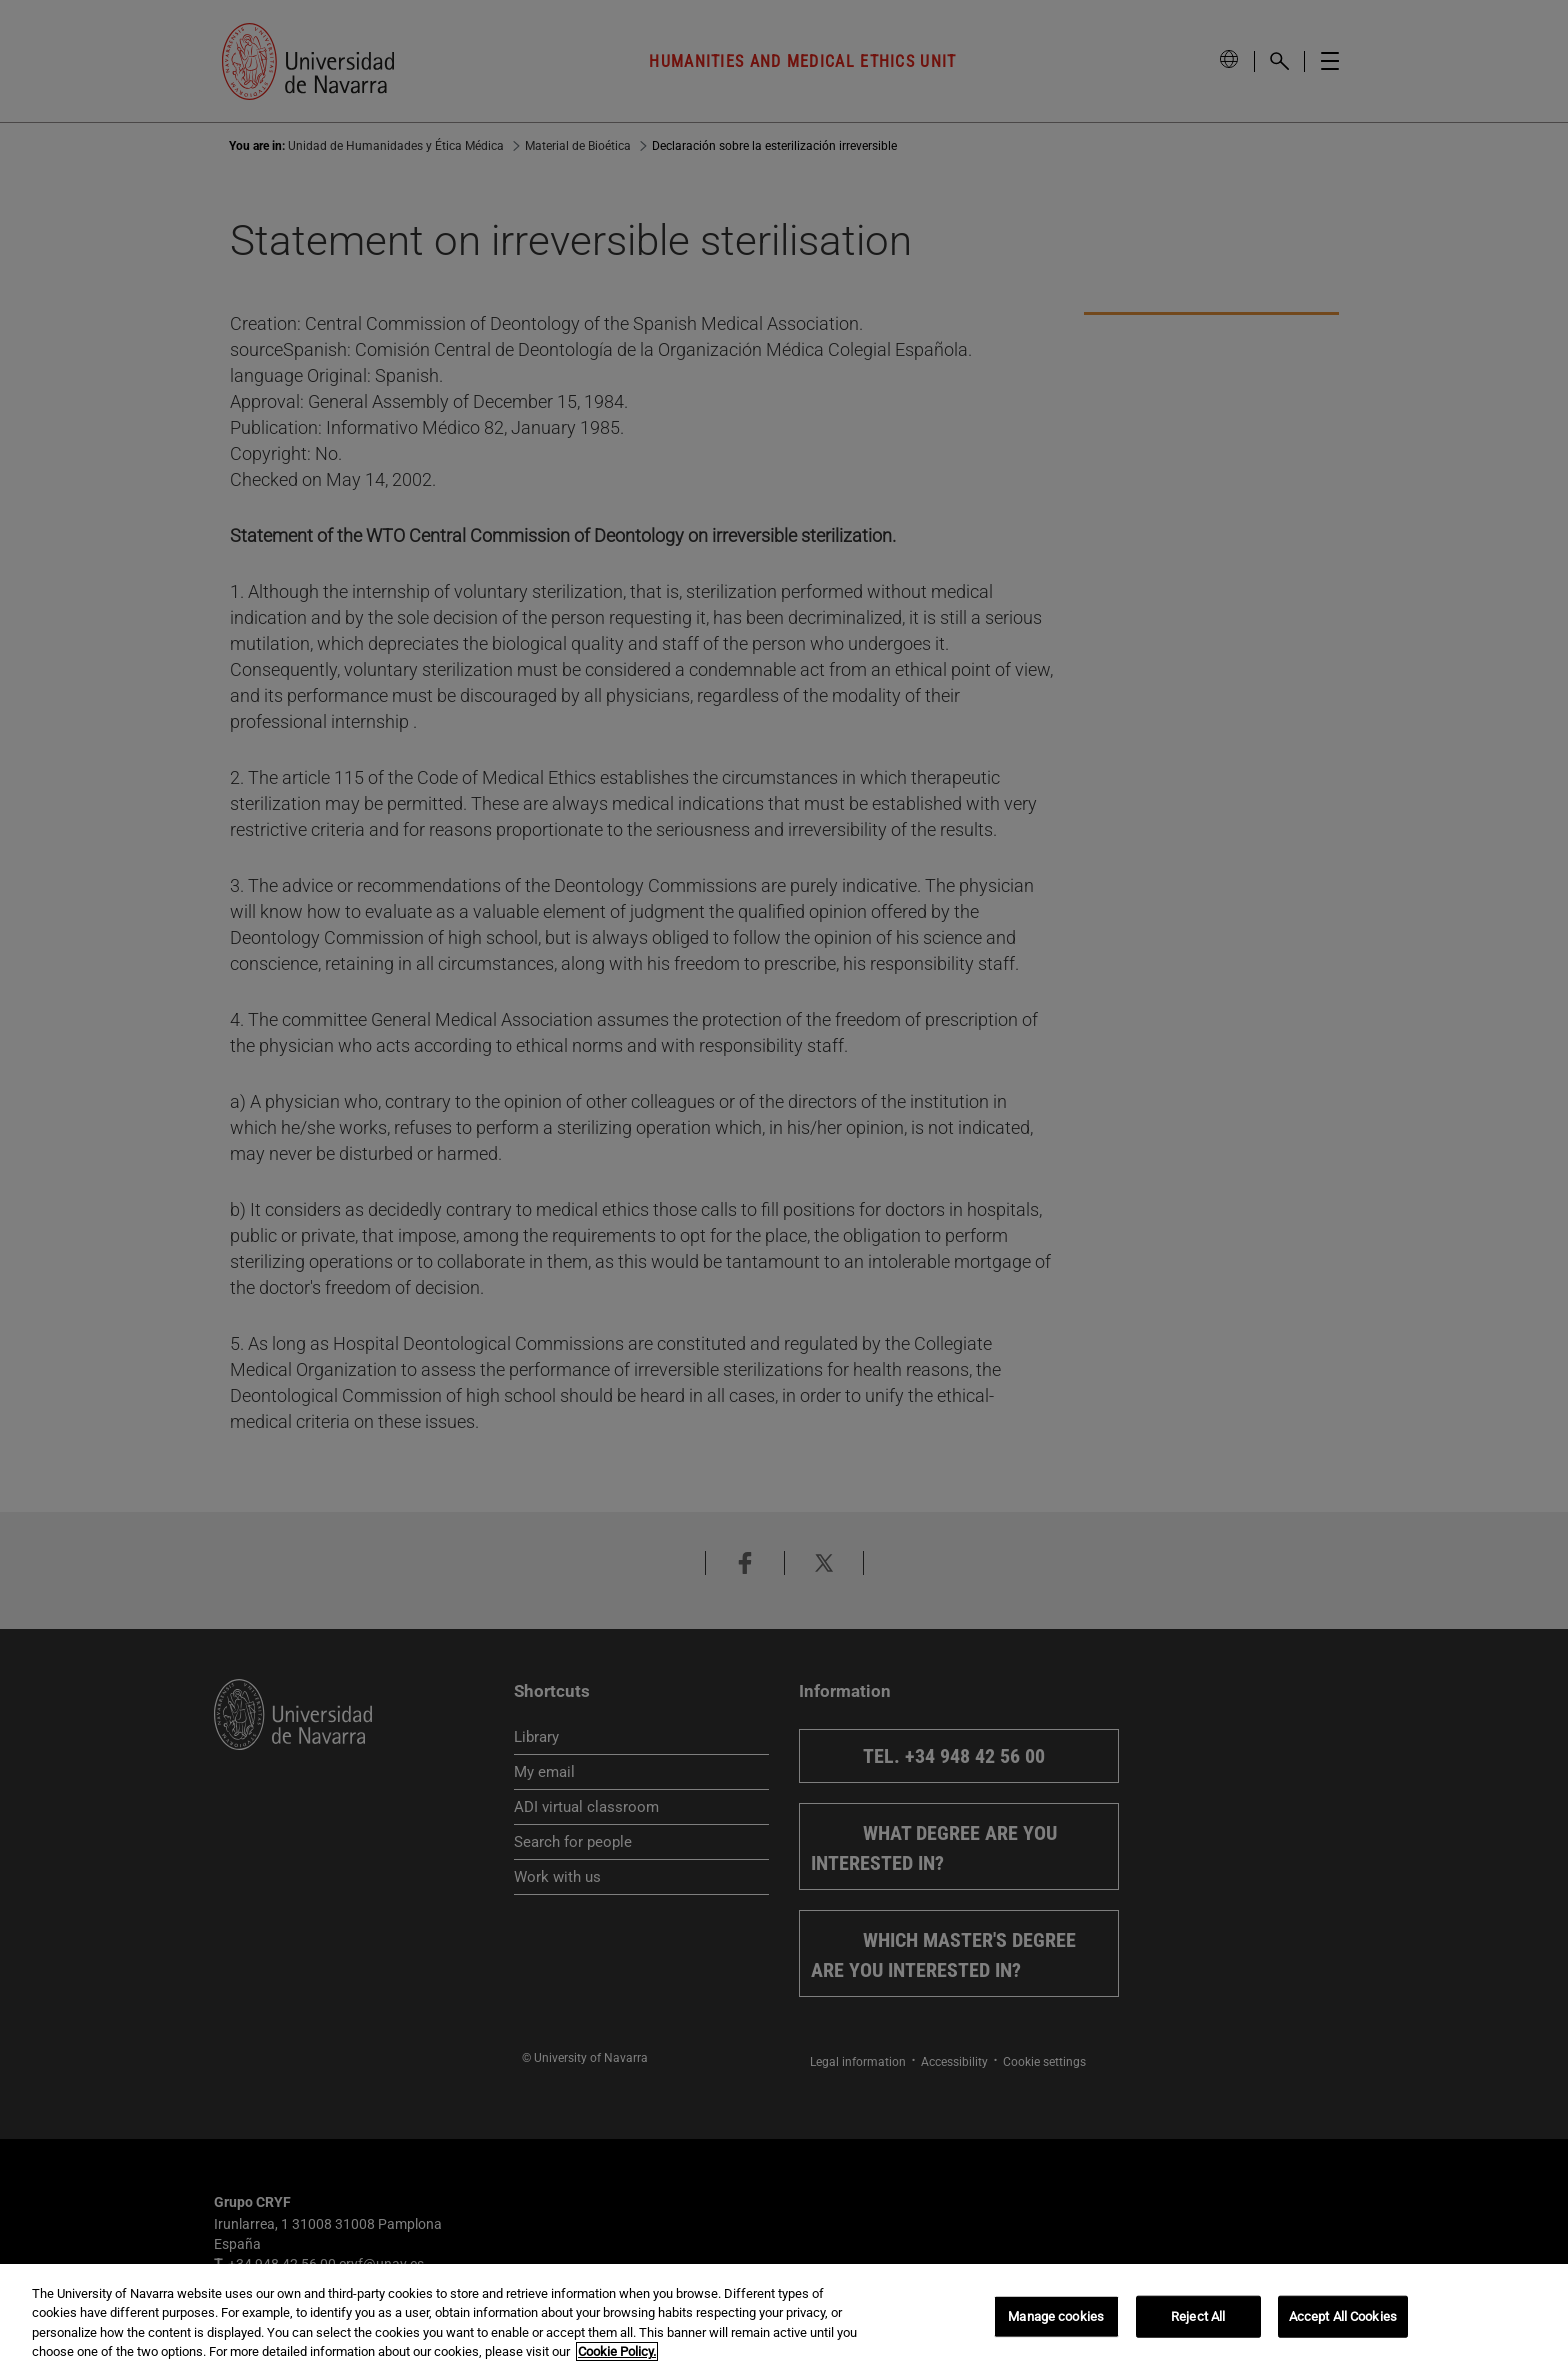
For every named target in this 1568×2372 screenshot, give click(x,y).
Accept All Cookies (1343, 2316)
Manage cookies (1056, 2316)
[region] (784, 2318)
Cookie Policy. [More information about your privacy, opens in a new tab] (617, 2351)
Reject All (1198, 2316)
